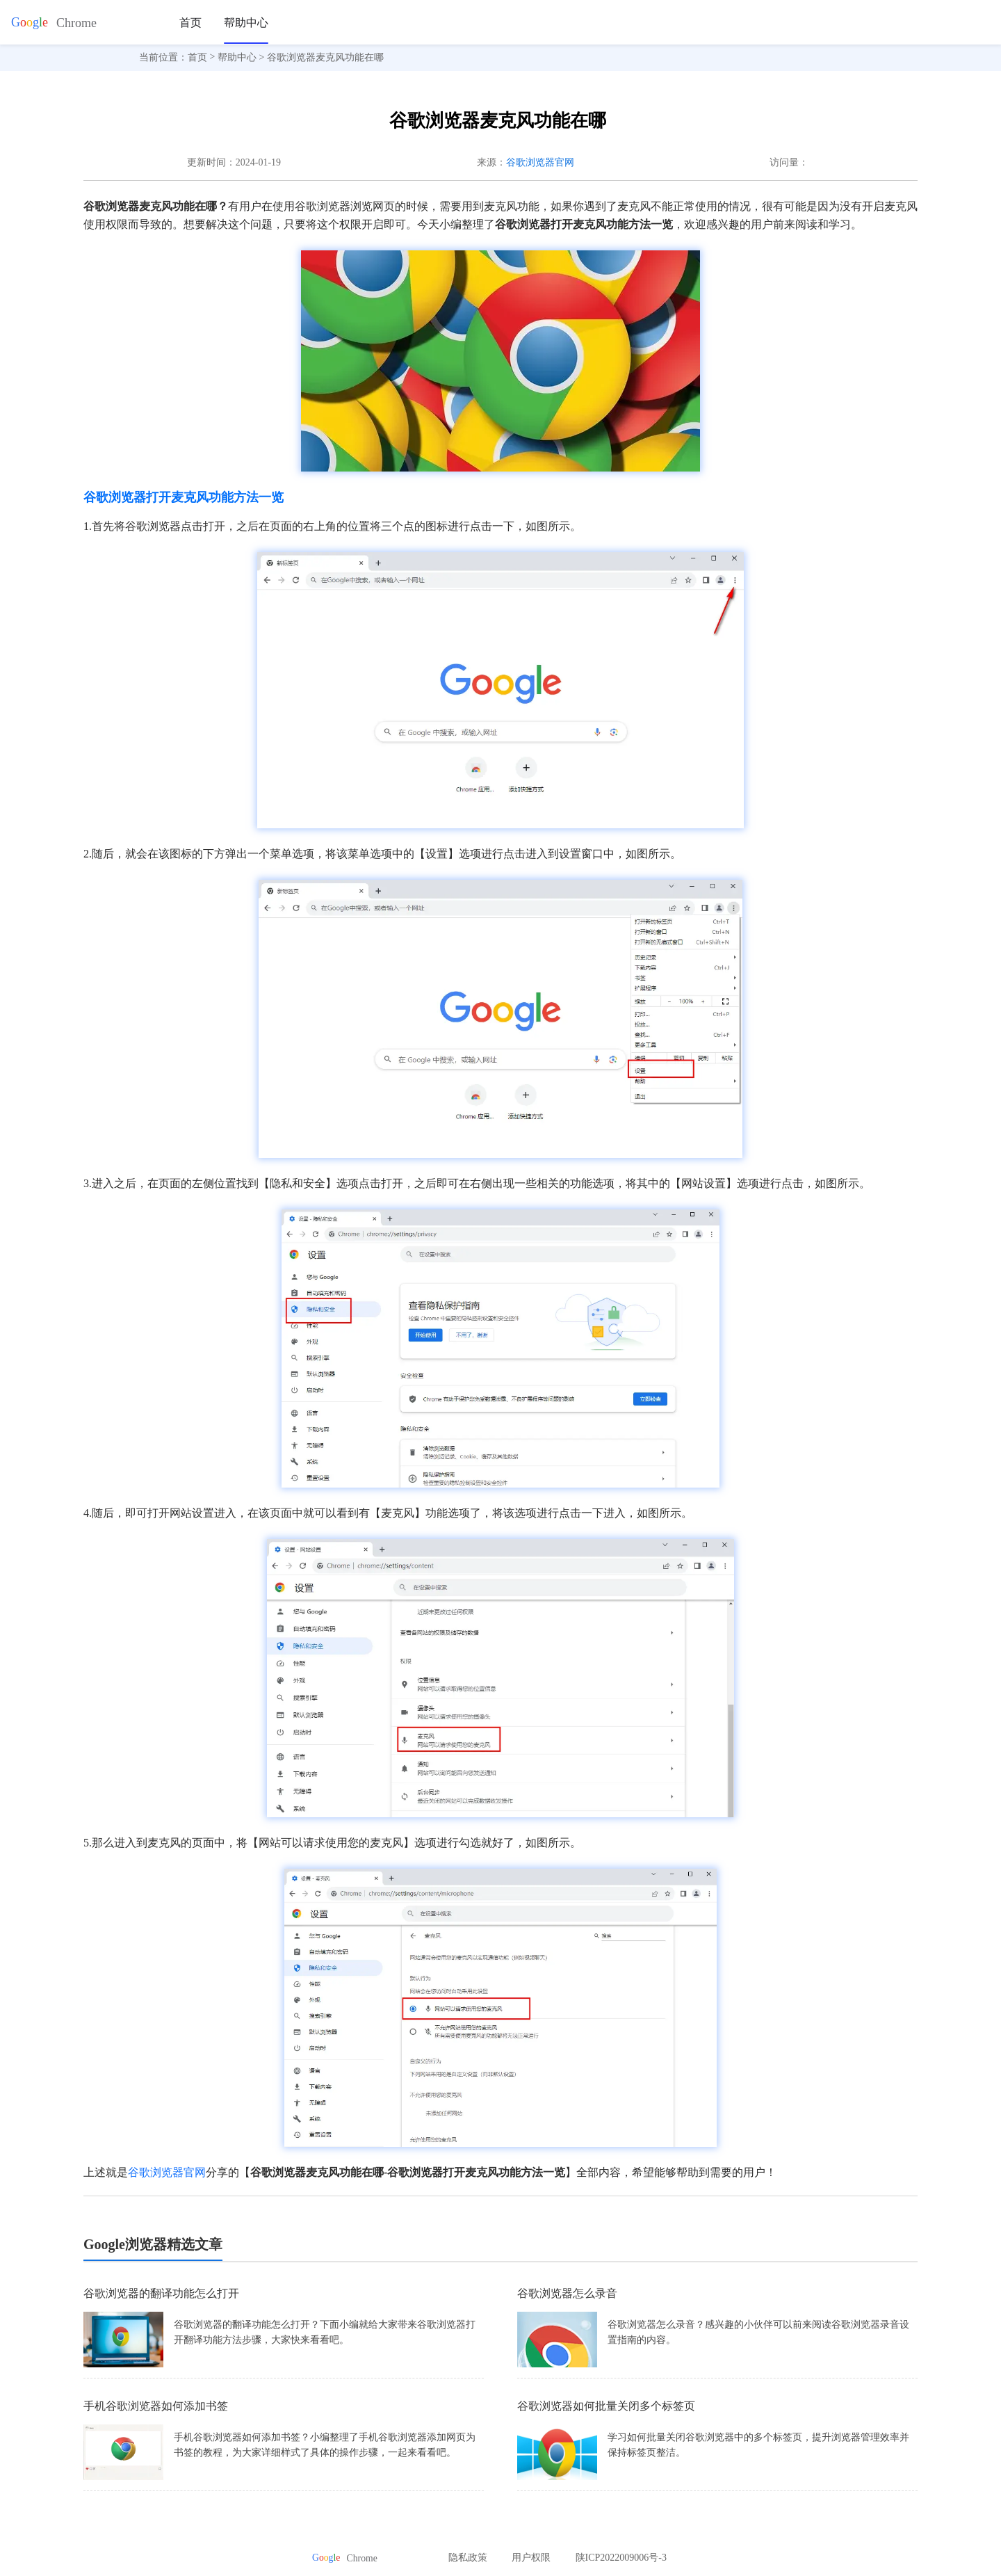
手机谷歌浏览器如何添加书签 (155, 2406)
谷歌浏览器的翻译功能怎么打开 (161, 2293)
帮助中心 (246, 23)
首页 (190, 23)
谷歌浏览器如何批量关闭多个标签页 (606, 2406)
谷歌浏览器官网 (540, 162)
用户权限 (531, 2557)
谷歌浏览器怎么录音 (567, 2293)
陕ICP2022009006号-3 (621, 2557)
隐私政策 (467, 2557)
